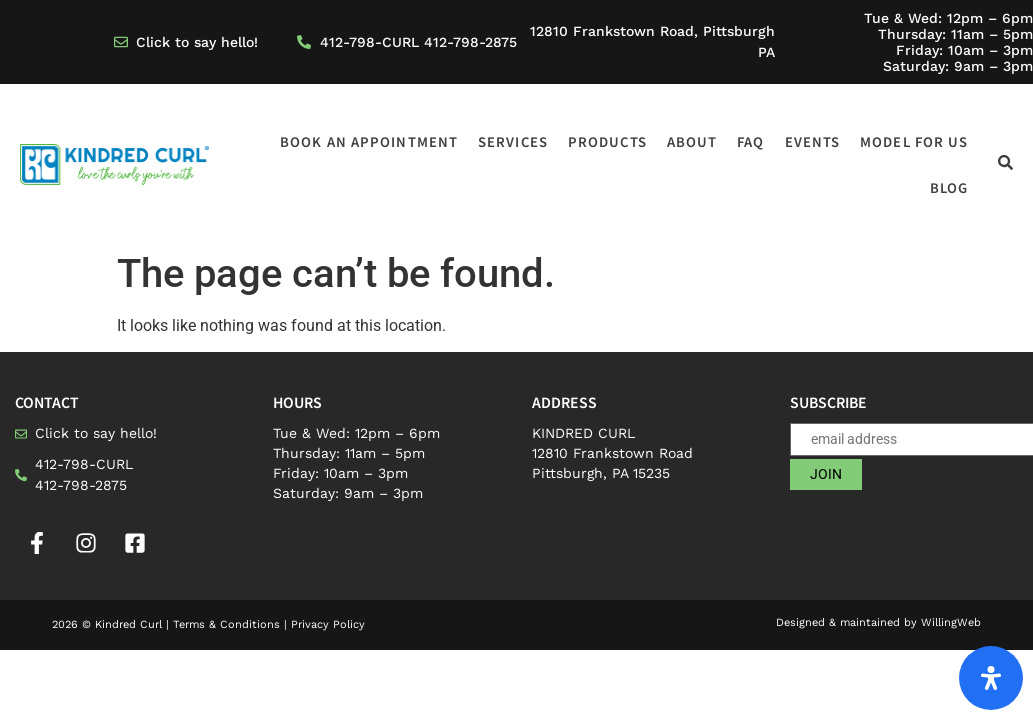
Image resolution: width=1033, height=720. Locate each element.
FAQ (750, 141)
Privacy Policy (328, 624)
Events (813, 141)
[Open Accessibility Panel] (991, 678)
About (692, 141)
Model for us (914, 141)
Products (607, 141)
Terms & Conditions (226, 624)
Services (513, 141)
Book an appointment (369, 141)
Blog (949, 187)
